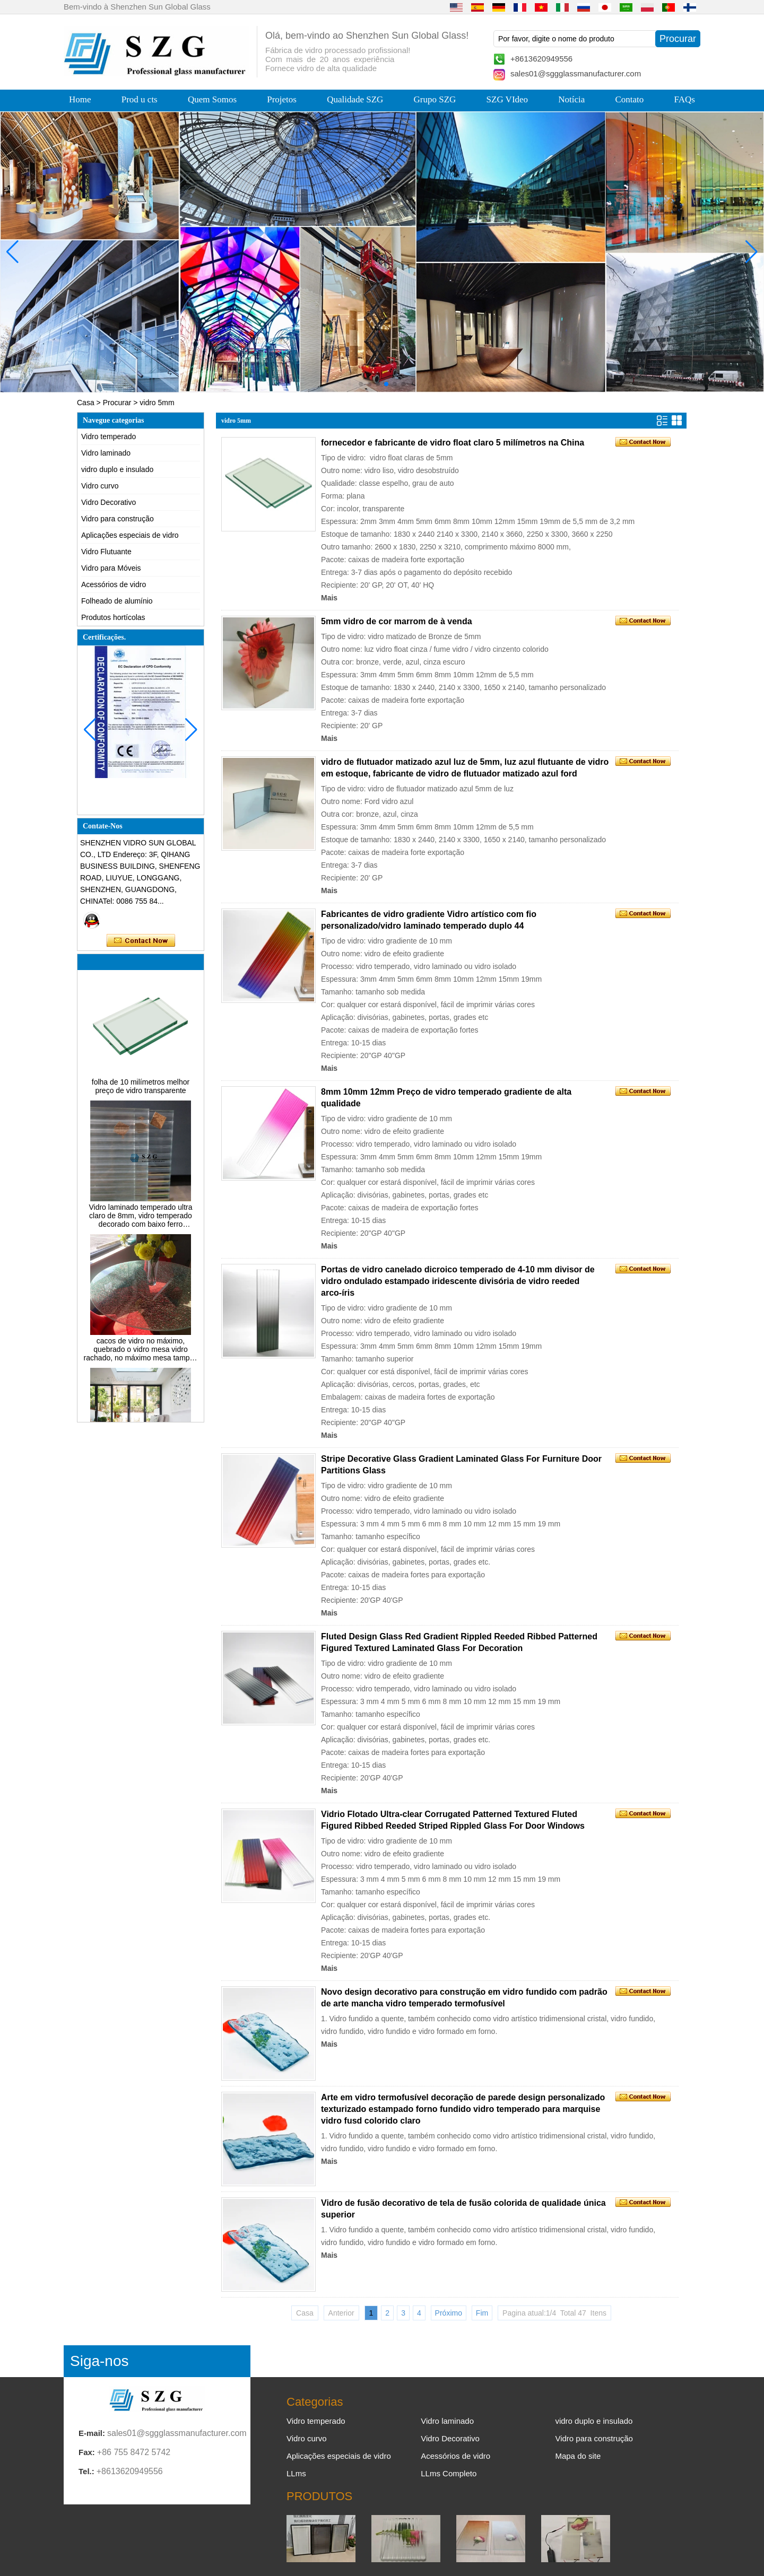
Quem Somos (212, 99)
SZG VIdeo (507, 99)
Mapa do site (578, 2455)
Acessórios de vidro (113, 584)
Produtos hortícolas (113, 617)
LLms (296, 2473)
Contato (629, 99)
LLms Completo (448, 2473)
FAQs (684, 99)
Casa (85, 402)
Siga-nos (99, 2361)
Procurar (117, 402)
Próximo (448, 2313)
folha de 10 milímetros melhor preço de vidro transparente (140, 1089)
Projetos (282, 99)
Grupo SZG (435, 99)
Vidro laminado (106, 453)
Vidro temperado (108, 436)
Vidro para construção (117, 518)
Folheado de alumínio (117, 601)
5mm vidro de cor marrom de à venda (396, 621)
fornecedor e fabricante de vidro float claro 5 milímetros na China (452, 442)
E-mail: (92, 2433)
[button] (361, 384)
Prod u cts (139, 99)
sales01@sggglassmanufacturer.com (575, 73)
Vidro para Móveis (111, 568)
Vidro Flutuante (106, 551)
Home (80, 99)
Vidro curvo (100, 486)
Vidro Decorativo (108, 502)
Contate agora (141, 941)
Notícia (571, 99)
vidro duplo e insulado (117, 469)
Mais (329, 597)
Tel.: (86, 2471)
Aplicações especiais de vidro (130, 535)
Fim (482, 2313)
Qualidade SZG (355, 99)
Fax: (87, 2452)
